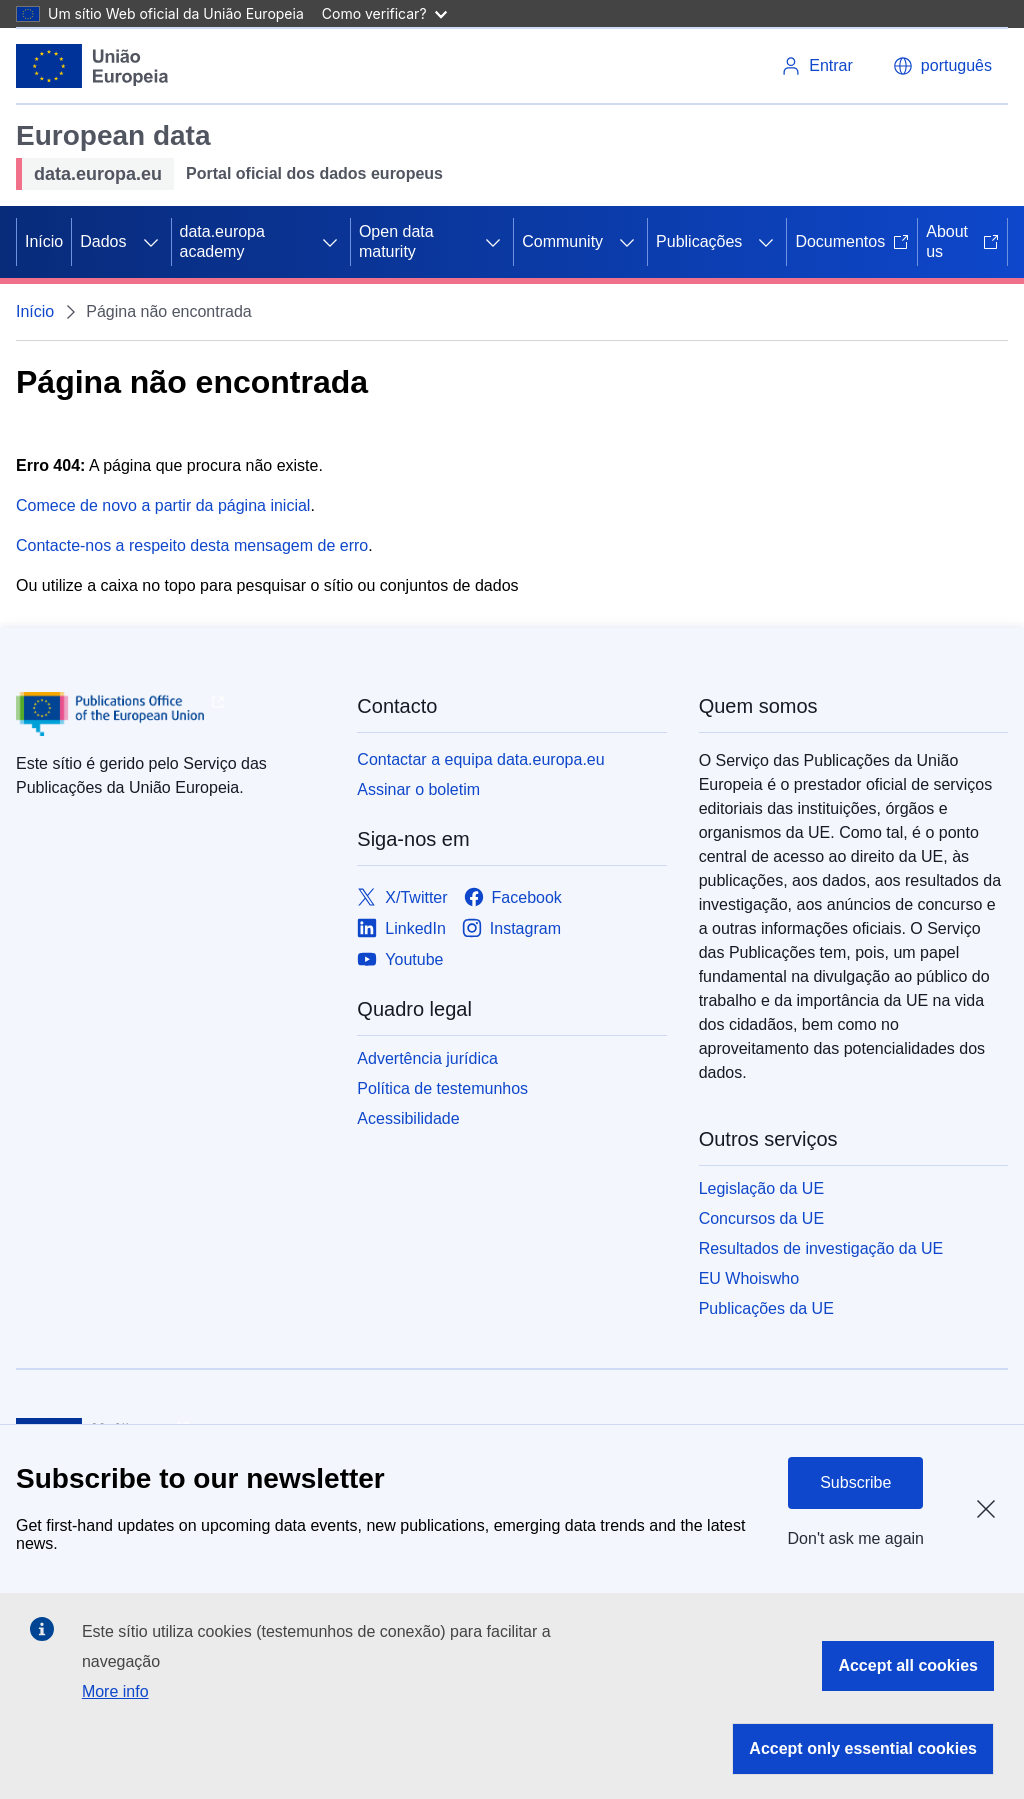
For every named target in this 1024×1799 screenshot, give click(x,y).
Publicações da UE (766, 1308)
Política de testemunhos (442, 1088)
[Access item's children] (151, 242)
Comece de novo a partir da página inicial (163, 505)
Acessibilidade (408, 1118)
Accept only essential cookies (863, 1748)
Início (44, 241)
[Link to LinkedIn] (401, 928)
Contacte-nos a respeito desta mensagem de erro (192, 545)
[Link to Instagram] (511, 928)
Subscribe (855, 1482)
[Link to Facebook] (513, 897)
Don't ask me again (856, 1538)
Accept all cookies (908, 1665)
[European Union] (92, 66)
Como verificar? (384, 13)
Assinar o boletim (418, 789)
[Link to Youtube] (400, 959)
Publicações (699, 241)
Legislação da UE (761, 1188)
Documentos (852, 241)
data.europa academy (222, 241)
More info (115, 1691)
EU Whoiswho (749, 1278)
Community (562, 241)
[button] (942, 66)
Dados (103, 241)
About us (962, 241)
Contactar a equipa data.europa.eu (480, 759)
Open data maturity (396, 241)
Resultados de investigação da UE (821, 1248)
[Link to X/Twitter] (402, 897)
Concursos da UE (761, 1218)
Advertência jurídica (427, 1058)
